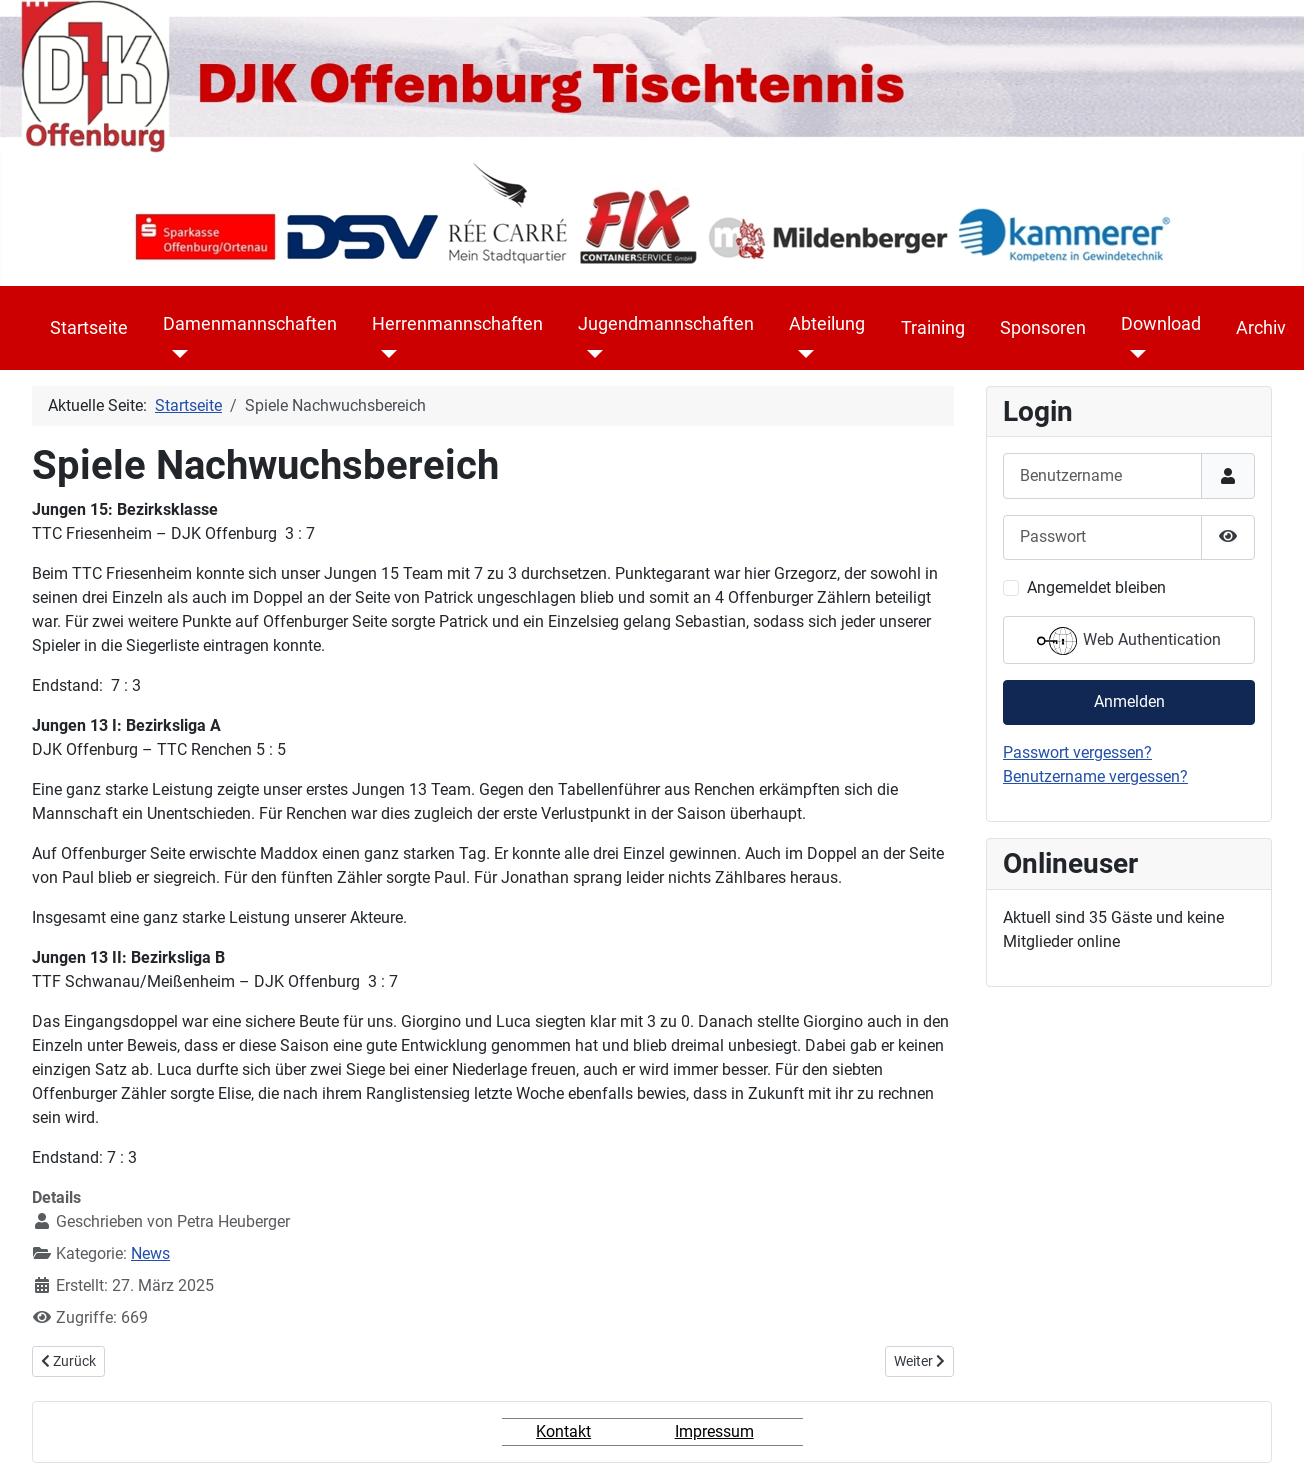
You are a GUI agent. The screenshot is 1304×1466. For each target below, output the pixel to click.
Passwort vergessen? (1077, 752)
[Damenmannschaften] (175, 354)
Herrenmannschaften (457, 324)
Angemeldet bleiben (1096, 587)
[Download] (1133, 354)
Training (933, 328)
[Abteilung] (801, 354)
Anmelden (1129, 701)
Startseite (89, 328)
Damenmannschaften (250, 324)
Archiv (1261, 328)
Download (1161, 324)
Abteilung (827, 324)
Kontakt (563, 1431)
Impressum (714, 1431)
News (150, 1253)
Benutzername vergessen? (1095, 776)
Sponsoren (1043, 328)
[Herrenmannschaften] (384, 354)
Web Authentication (1129, 641)
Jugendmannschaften (666, 324)
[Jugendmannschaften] (590, 354)
